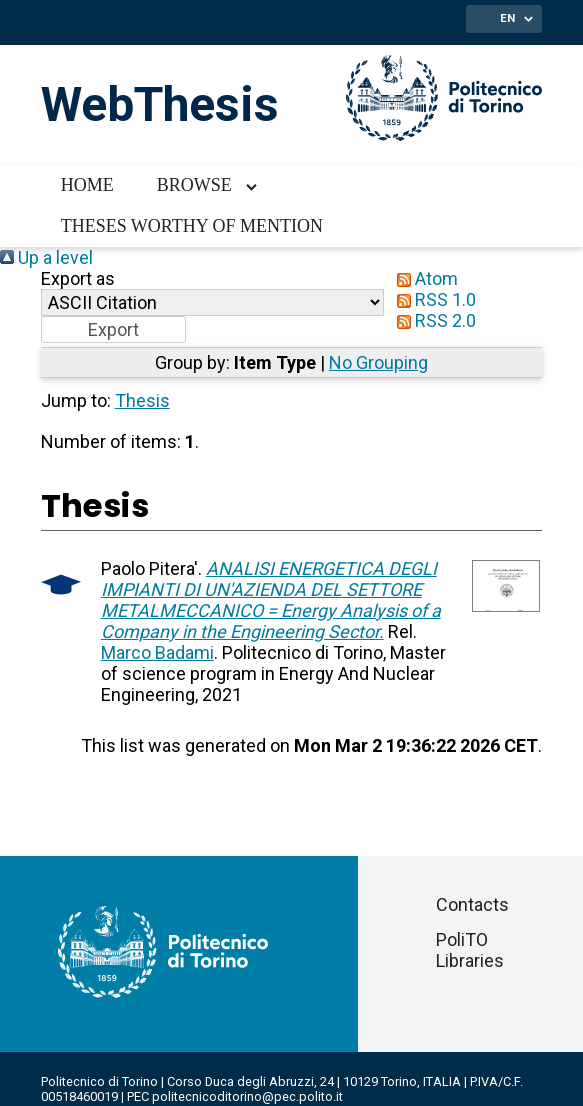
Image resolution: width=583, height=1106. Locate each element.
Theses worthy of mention (192, 226)
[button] (113, 329)
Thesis (142, 400)
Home (87, 185)
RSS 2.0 (432, 320)
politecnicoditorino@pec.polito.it (247, 1096)
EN (507, 18)
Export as (78, 278)
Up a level (46, 257)
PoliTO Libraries (470, 950)
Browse (194, 185)
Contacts (472, 904)
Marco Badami (157, 652)
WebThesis (160, 104)
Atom (423, 278)
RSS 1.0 (432, 299)
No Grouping (378, 362)
